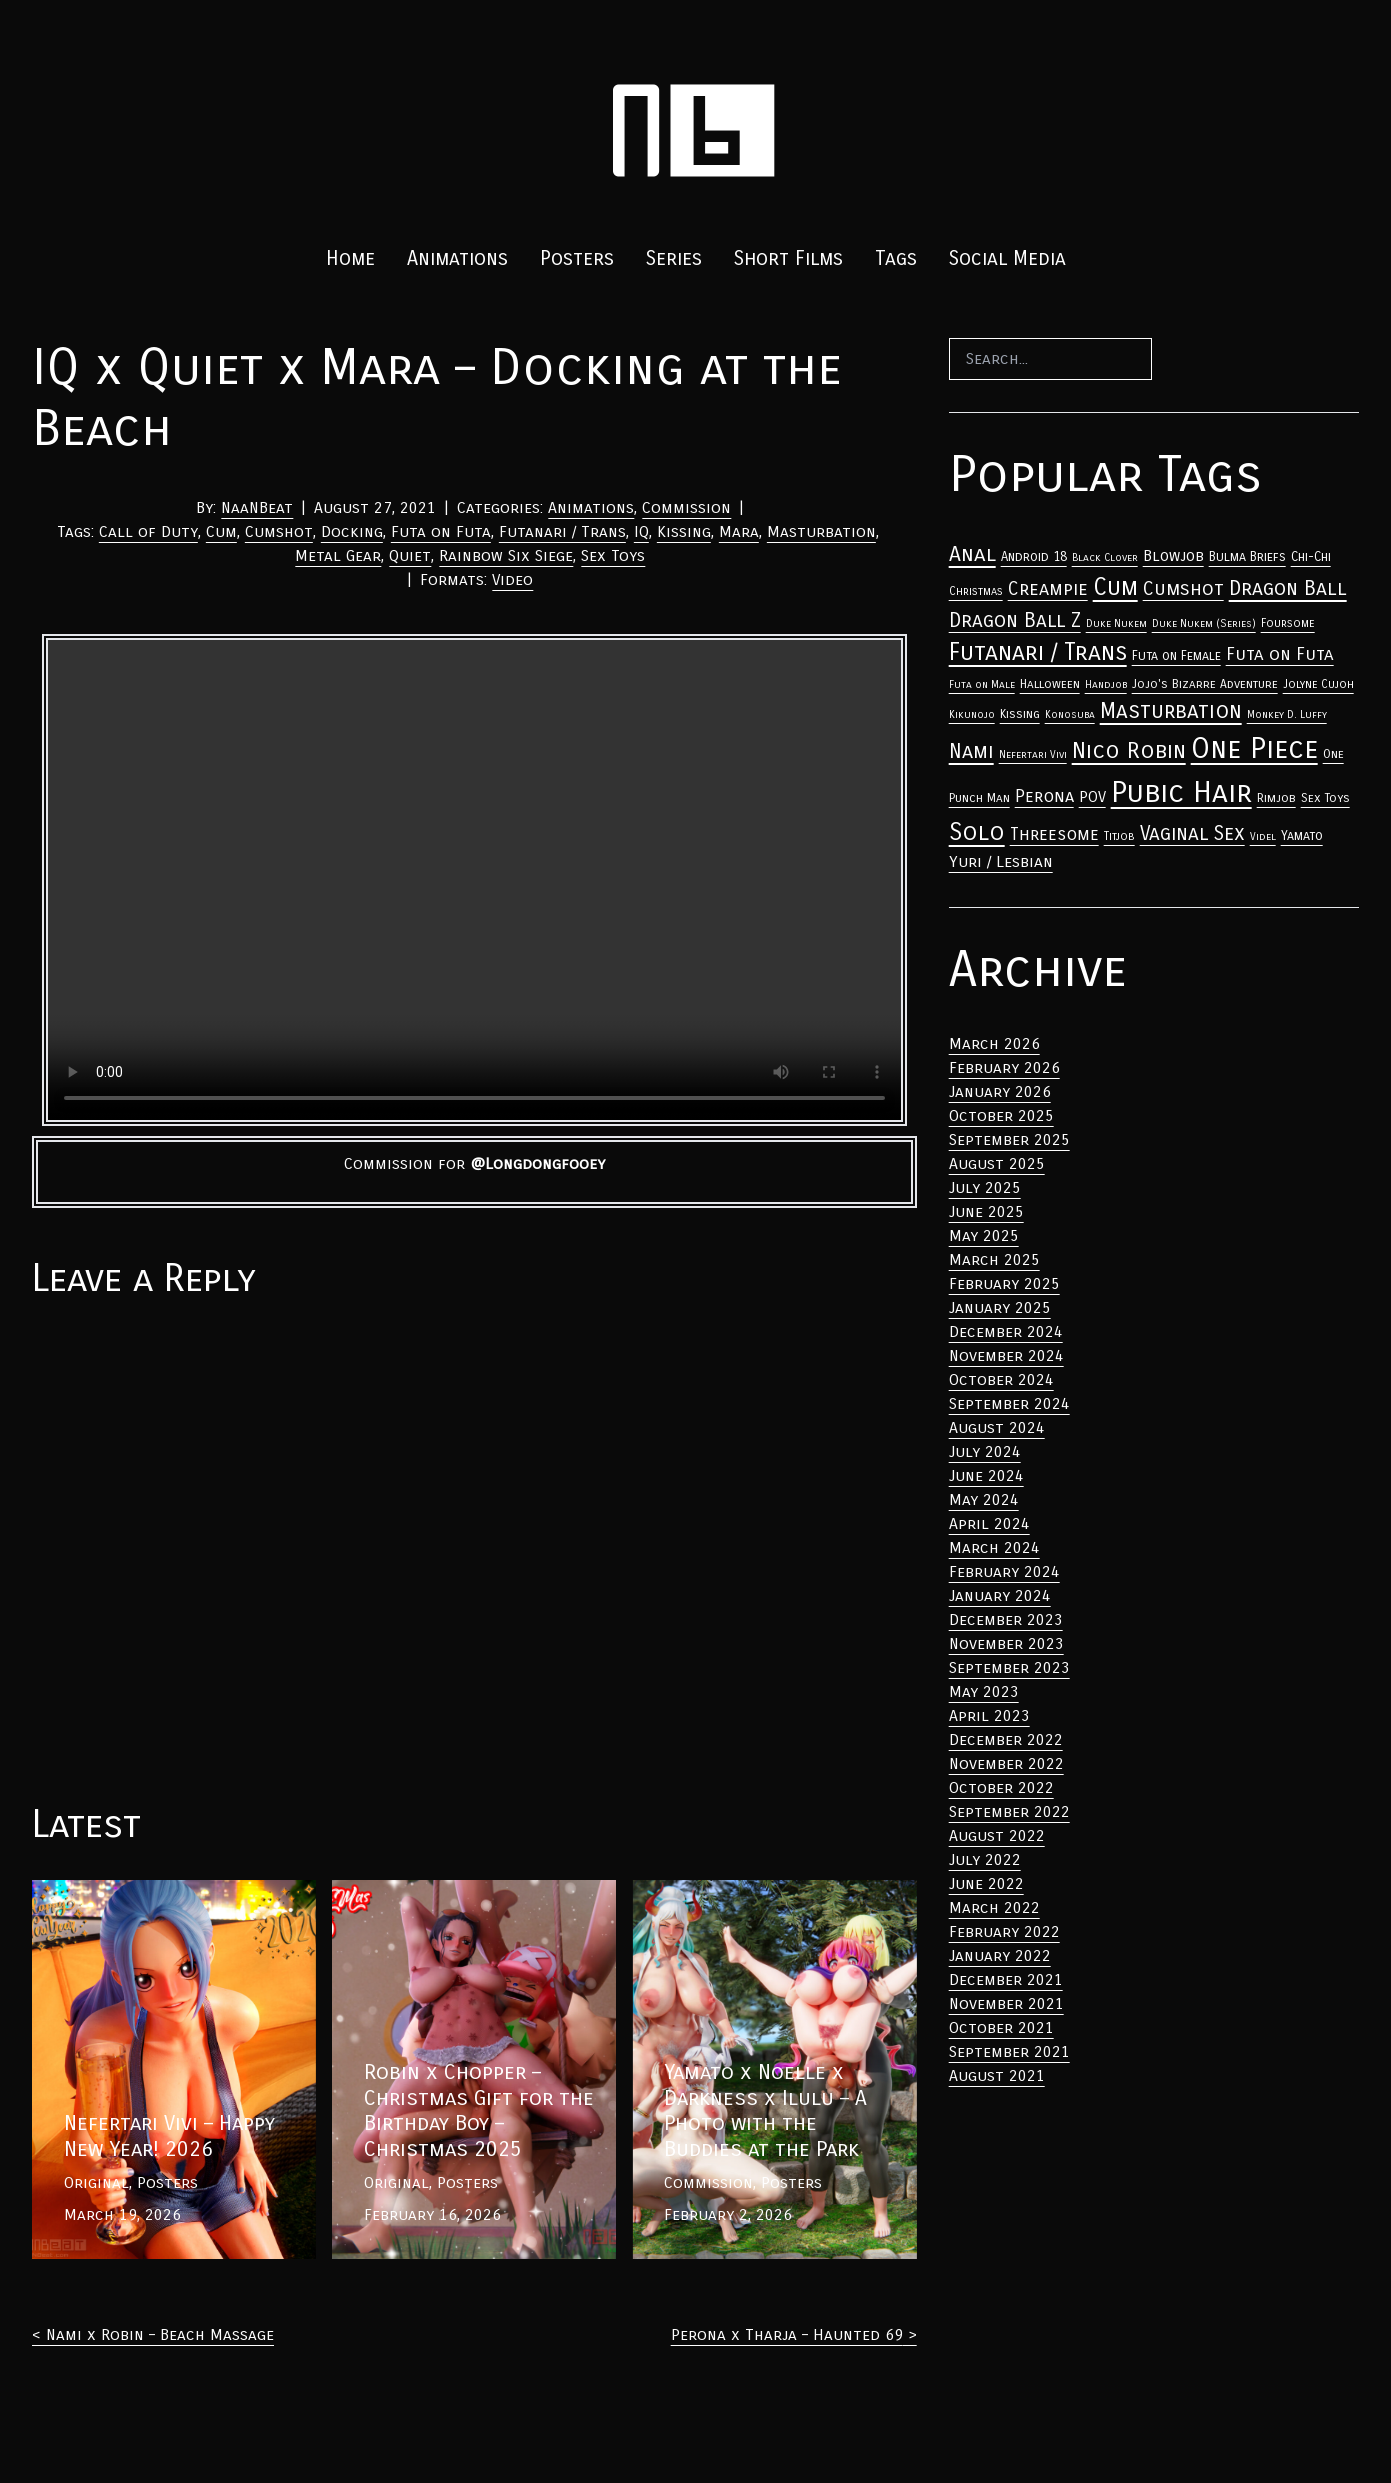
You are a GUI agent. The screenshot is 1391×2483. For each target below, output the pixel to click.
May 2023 (984, 1691)
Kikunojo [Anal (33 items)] (972, 714)
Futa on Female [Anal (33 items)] (1176, 656)
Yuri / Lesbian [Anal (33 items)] (1001, 861)
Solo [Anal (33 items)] (977, 832)
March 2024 (994, 1547)
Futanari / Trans (562, 531)
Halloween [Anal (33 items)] (1050, 684)
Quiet (410, 555)
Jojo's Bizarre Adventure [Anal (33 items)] (1205, 684)
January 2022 (1000, 1955)
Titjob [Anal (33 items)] (1119, 836)
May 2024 (984, 1499)
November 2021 (1006, 2003)
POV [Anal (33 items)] (1092, 797)
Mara (739, 531)
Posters (577, 258)
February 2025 (1004, 1283)
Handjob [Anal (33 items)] (1106, 684)
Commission (686, 507)
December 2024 (1006, 1331)
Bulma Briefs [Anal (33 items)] (1247, 557)
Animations (457, 258)
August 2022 (997, 1835)
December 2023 (1006, 1619)
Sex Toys (613, 555)
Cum (221, 531)
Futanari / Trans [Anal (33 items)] (1038, 652)
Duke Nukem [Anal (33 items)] (1116, 623)
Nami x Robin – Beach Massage (160, 2334)
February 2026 (1004, 1067)
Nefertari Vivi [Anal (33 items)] (1033, 754)
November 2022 (1006, 1763)
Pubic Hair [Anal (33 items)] (1181, 792)
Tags (896, 258)
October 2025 (1001, 1115)
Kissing (684, 531)
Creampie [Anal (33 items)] (1048, 589)
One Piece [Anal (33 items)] (1254, 749)
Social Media (1007, 258)
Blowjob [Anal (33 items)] (1173, 556)
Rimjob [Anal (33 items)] (1276, 798)
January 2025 (1000, 1307)
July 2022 (985, 1859)
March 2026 (994, 1043)
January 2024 (1000, 1595)
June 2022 (986, 1883)
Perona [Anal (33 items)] (1044, 796)
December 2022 (1006, 1739)
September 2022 (1009, 1811)
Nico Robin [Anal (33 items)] (1129, 750)
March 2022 (994, 1907)
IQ (641, 531)
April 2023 (989, 1715)
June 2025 (986, 1211)
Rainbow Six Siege (506, 555)
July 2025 (985, 1187)
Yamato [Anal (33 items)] (1302, 836)
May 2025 (984, 1235)
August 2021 (997, 2075)
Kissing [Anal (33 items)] (1020, 714)
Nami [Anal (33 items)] (971, 751)
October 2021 (1001, 2027)
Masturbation (821, 531)
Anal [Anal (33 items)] (972, 554)
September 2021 (1009, 2051)
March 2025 (994, 1259)
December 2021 (1006, 1979)
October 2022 (1001, 1787)
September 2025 (1009, 1139)
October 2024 (1001, 1379)
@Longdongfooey (537, 1163)
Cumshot (279, 531)
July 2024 (985, 1451)
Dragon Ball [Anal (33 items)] (1288, 588)
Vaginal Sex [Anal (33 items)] (1192, 833)
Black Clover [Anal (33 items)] (1105, 557)
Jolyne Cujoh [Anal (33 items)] (1318, 684)
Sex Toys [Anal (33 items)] (1325, 798)
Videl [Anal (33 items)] (1263, 836)
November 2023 (1006, 1643)
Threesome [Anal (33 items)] (1054, 834)
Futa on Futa (441, 531)
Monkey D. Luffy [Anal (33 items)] (1287, 714)
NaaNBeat (257, 507)
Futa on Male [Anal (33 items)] (982, 684)
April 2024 (989, 1523)
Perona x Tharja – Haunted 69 (787, 2334)
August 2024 (997, 1427)
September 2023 (1009, 1667)
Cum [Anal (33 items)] (1115, 587)
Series (674, 258)
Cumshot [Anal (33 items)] (1183, 588)
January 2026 (1000, 1091)
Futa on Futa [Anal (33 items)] (1280, 654)
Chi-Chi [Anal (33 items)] (1311, 557)
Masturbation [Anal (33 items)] (1171, 711)
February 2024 (1004, 1571)
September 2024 (1009, 1403)
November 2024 (1006, 1355)
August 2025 (997, 1163)
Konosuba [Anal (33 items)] (1070, 714)
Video (512, 579)
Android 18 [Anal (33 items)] (1034, 557)
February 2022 (1004, 1931)
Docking (352, 531)
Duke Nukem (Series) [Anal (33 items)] (1204, 623)
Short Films (788, 258)
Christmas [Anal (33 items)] (976, 591)
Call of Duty (148, 531)
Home (350, 258)
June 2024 (986, 1475)
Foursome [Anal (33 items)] (1288, 623)
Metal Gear (338, 555)
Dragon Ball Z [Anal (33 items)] (1015, 620)
